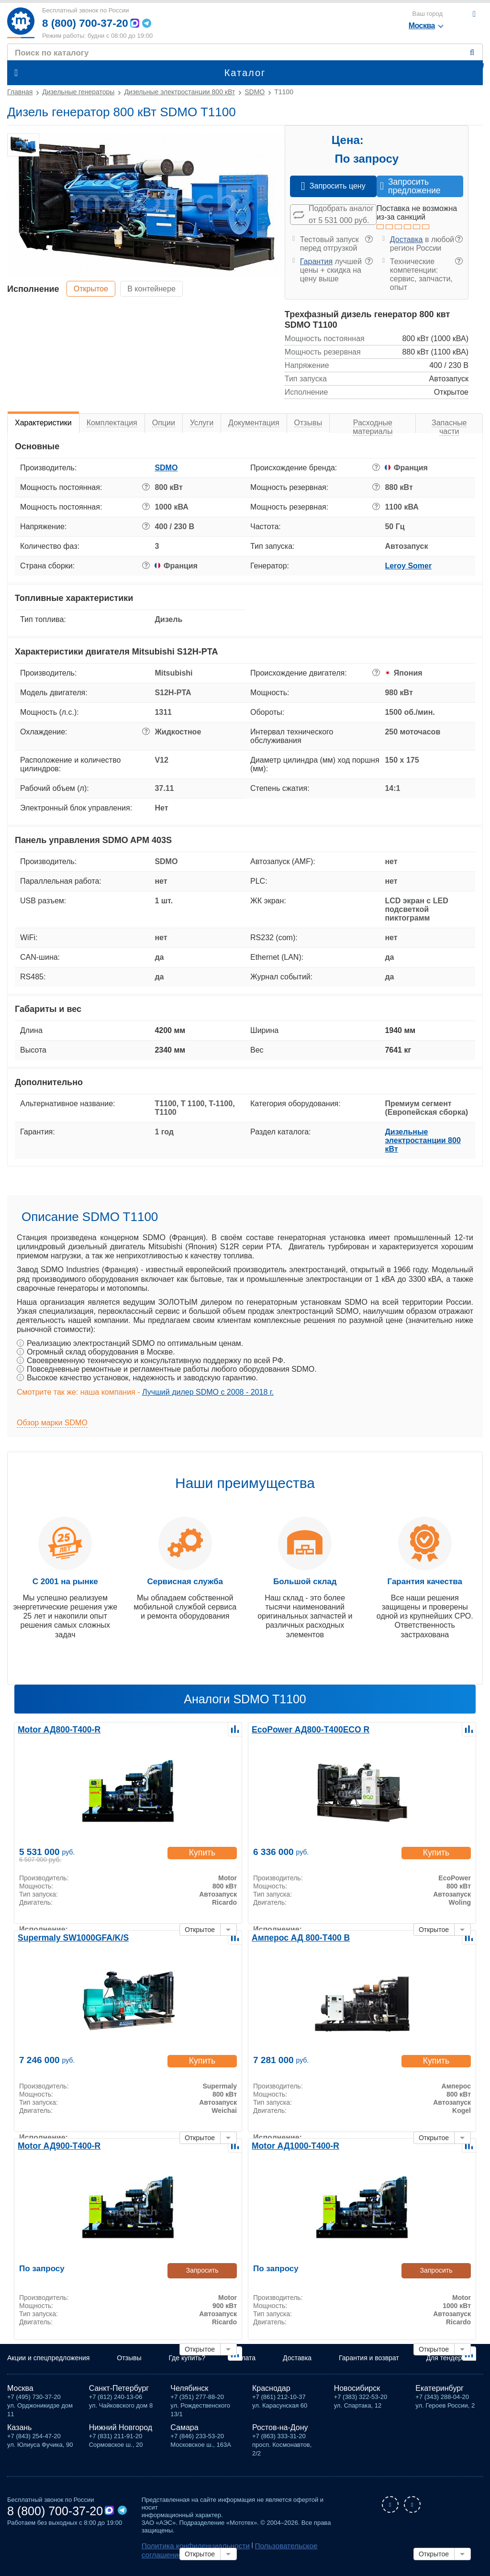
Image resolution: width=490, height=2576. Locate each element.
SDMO (166, 468)
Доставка (406, 239)
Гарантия (316, 261)
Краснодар (271, 2391)
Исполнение (33, 288)
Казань (19, 2430)
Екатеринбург (439, 2391)
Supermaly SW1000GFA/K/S (67, 1937)
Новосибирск (357, 2391)
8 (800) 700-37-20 (88, 23)
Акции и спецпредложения (48, 2361)
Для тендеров (447, 2361)
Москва (20, 2391)
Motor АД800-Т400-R (54, 1729)
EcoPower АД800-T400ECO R (304, 1729)
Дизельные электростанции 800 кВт (422, 1140)
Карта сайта (162, 2555)
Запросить (202, 2270)
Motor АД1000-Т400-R (290, 2145)
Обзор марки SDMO (52, 1423)
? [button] (368, 239)
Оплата (244, 2361)
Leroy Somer (408, 566)
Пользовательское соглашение (283, 2547)
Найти (474, 52)
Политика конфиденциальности (188, 2547)
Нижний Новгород (120, 2430)
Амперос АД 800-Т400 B (295, 1937)
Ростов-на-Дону (280, 2430)
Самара (184, 2430)
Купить (202, 1854)
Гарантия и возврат (369, 2361)
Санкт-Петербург (119, 2391)
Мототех (20, 22)
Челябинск (189, 2391)
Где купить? (186, 2361)
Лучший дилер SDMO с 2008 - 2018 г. (208, 1392)
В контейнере (160, 288)
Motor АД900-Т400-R (54, 2145)
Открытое (94, 288)
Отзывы (129, 2361)
